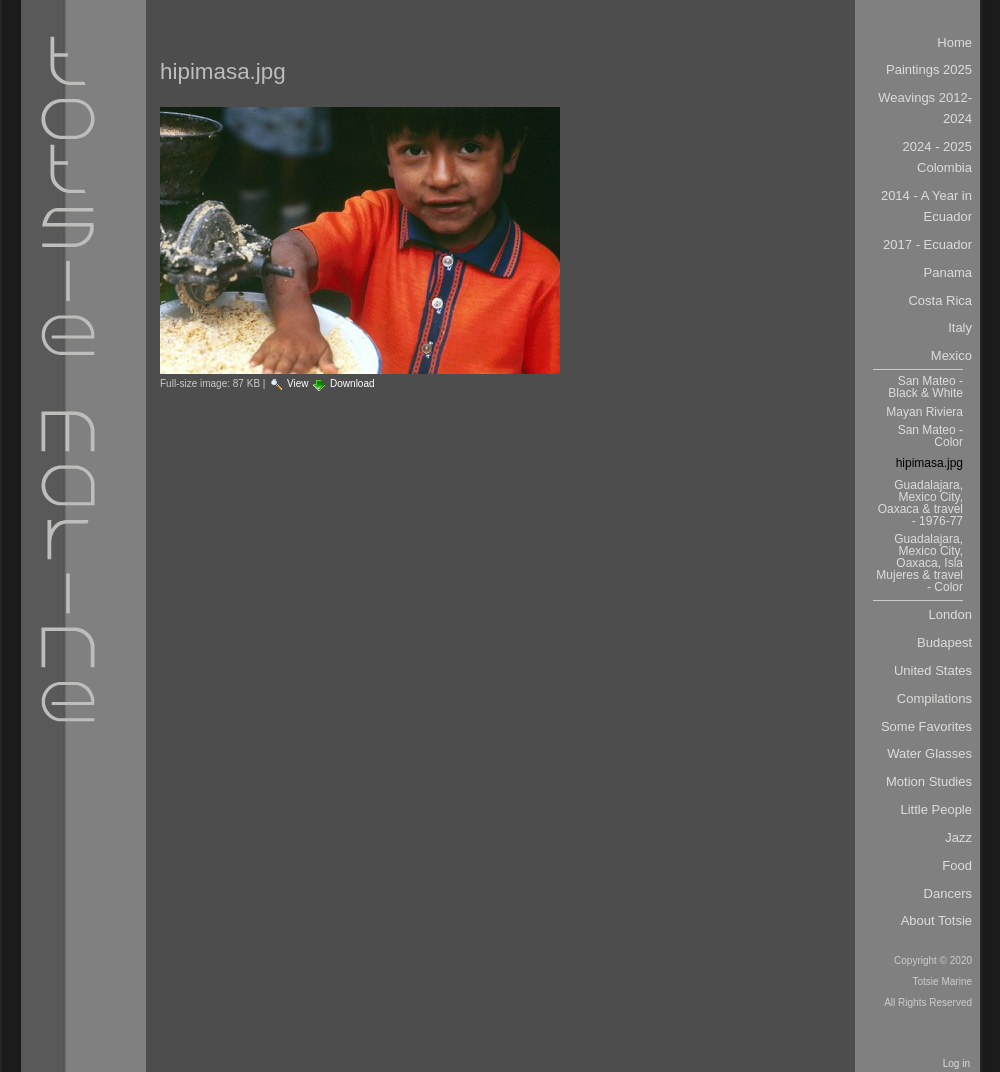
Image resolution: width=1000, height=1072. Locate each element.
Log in (956, 1063)
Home (954, 42)
